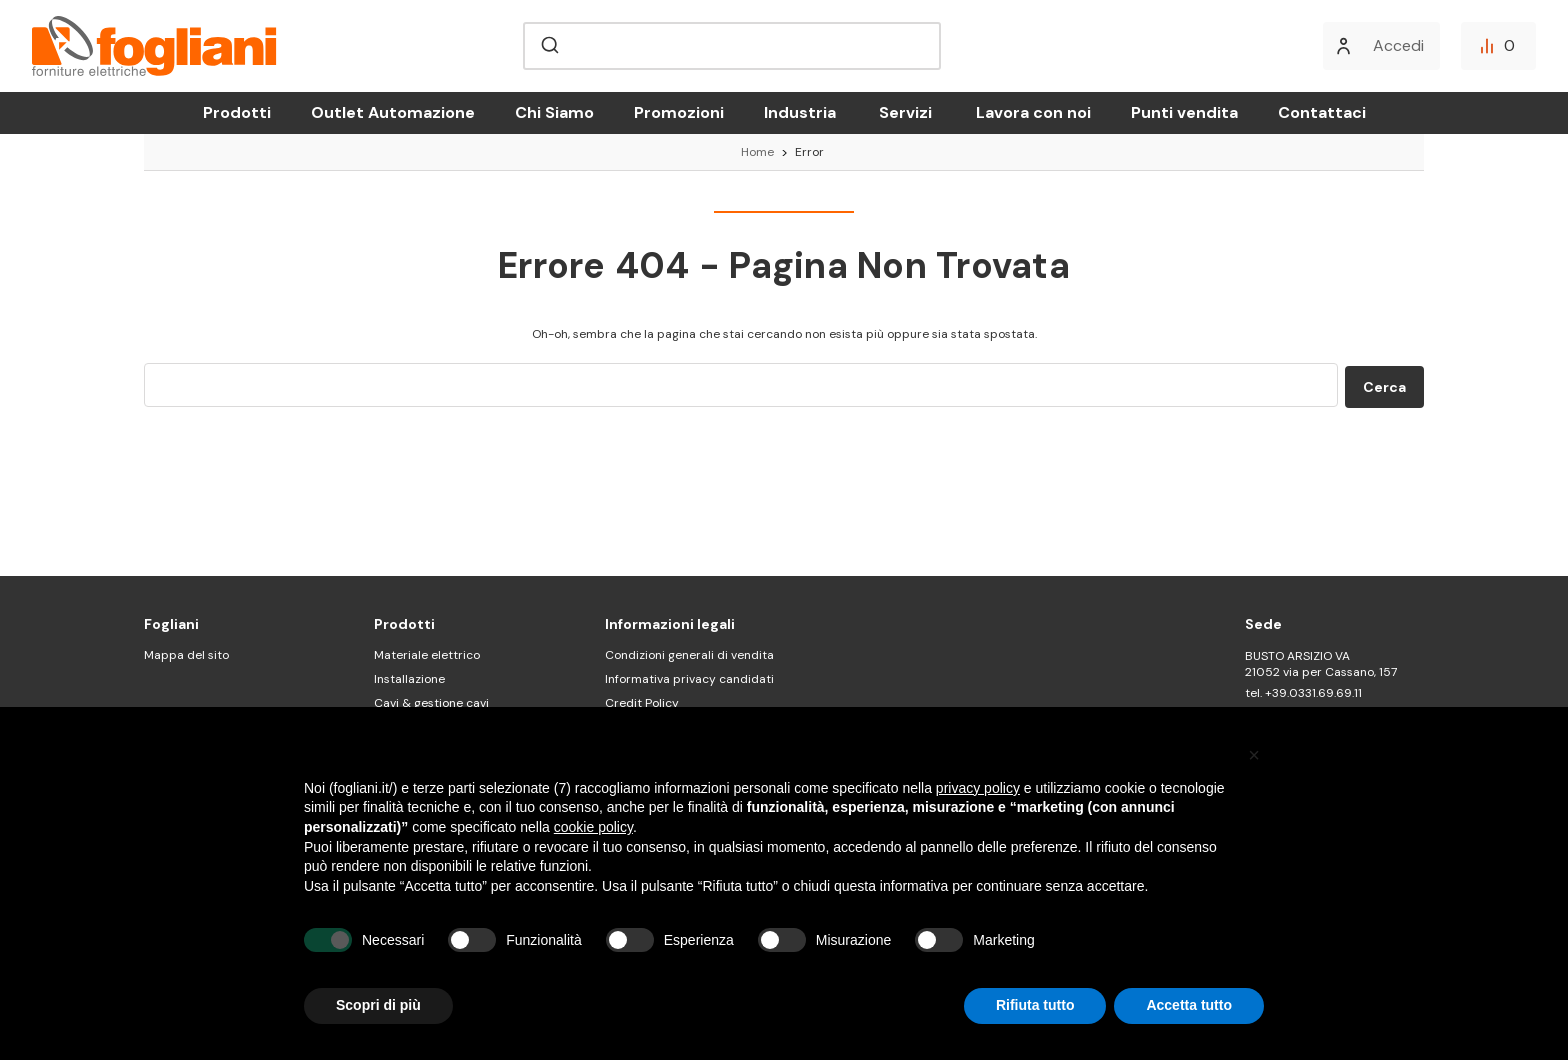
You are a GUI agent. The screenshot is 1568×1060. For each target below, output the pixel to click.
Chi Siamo (554, 112)
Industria (800, 112)
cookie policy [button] (593, 827)
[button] (1254, 755)
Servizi (905, 112)
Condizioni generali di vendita (689, 655)
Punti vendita (1184, 112)
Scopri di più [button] (378, 1005)
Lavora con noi (1033, 112)
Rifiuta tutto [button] (1035, 1005)
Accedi (1398, 45)
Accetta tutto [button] (1189, 1005)
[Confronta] (1498, 46)
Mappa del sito (186, 655)
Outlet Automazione (393, 112)
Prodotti (237, 112)
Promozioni (679, 112)
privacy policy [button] (978, 788)
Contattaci (1322, 112)
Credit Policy (642, 703)
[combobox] (732, 46)
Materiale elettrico (427, 655)
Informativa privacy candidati (689, 679)
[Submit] (548, 46)
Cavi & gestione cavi (431, 703)
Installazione (409, 679)
